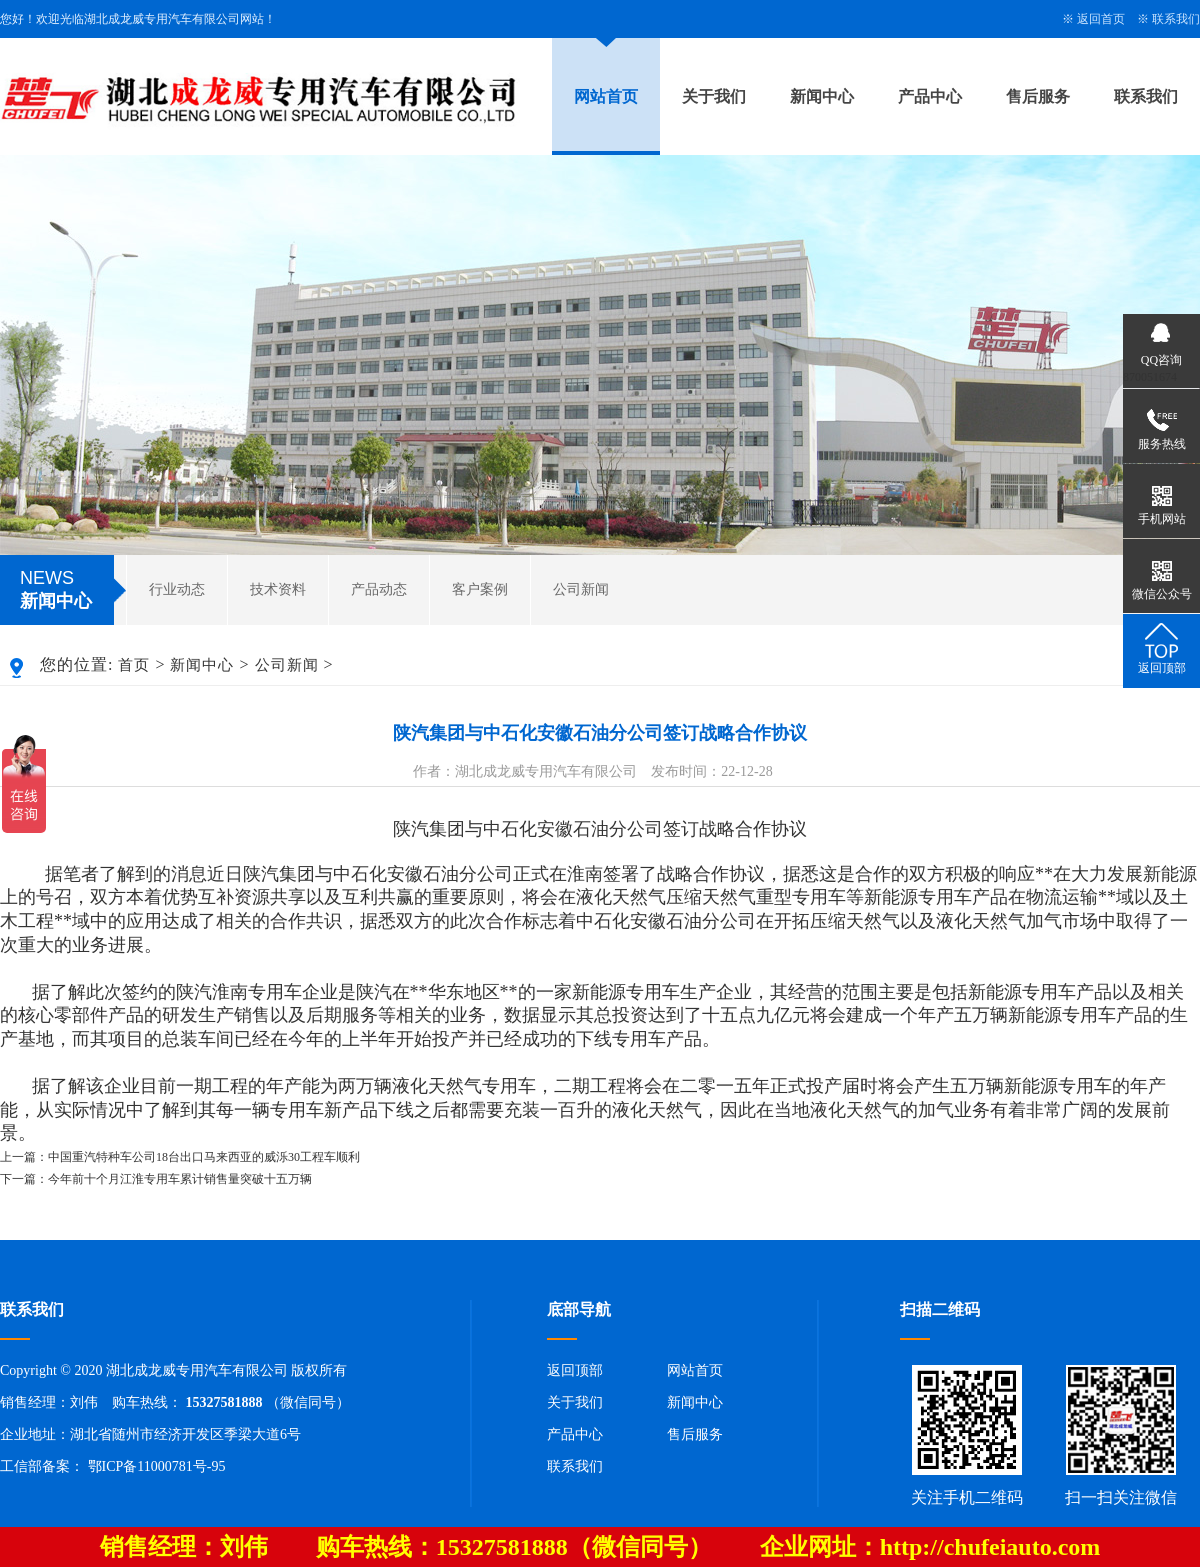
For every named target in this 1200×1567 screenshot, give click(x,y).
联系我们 (1176, 19)
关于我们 (714, 96)
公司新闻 (581, 589)
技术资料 (278, 589)
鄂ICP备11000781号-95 (157, 1466)
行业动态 (177, 589)
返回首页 (1101, 19)
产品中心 (930, 96)
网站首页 (606, 96)
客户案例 (480, 589)
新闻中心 (822, 96)
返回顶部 (575, 1370)
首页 (134, 665)
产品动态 (379, 589)
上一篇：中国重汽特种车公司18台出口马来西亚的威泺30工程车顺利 (180, 1157)
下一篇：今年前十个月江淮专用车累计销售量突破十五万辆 (156, 1179)
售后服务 (1038, 96)
